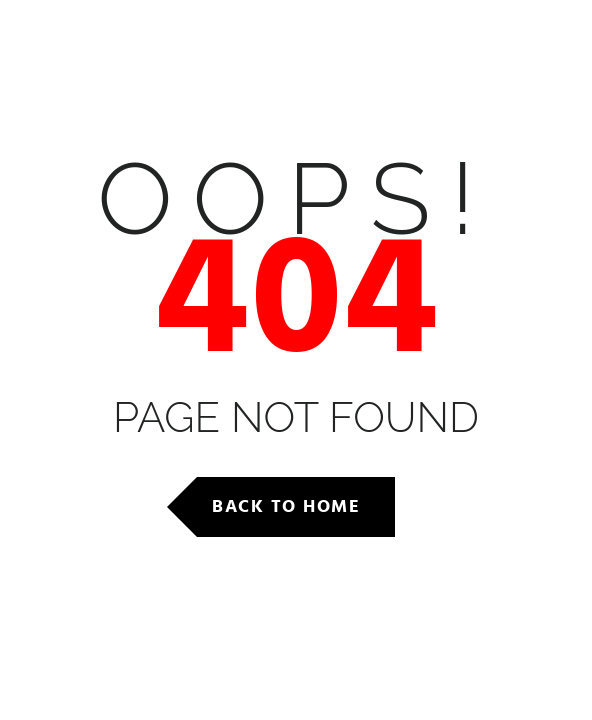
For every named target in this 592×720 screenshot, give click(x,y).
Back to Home (286, 506)
